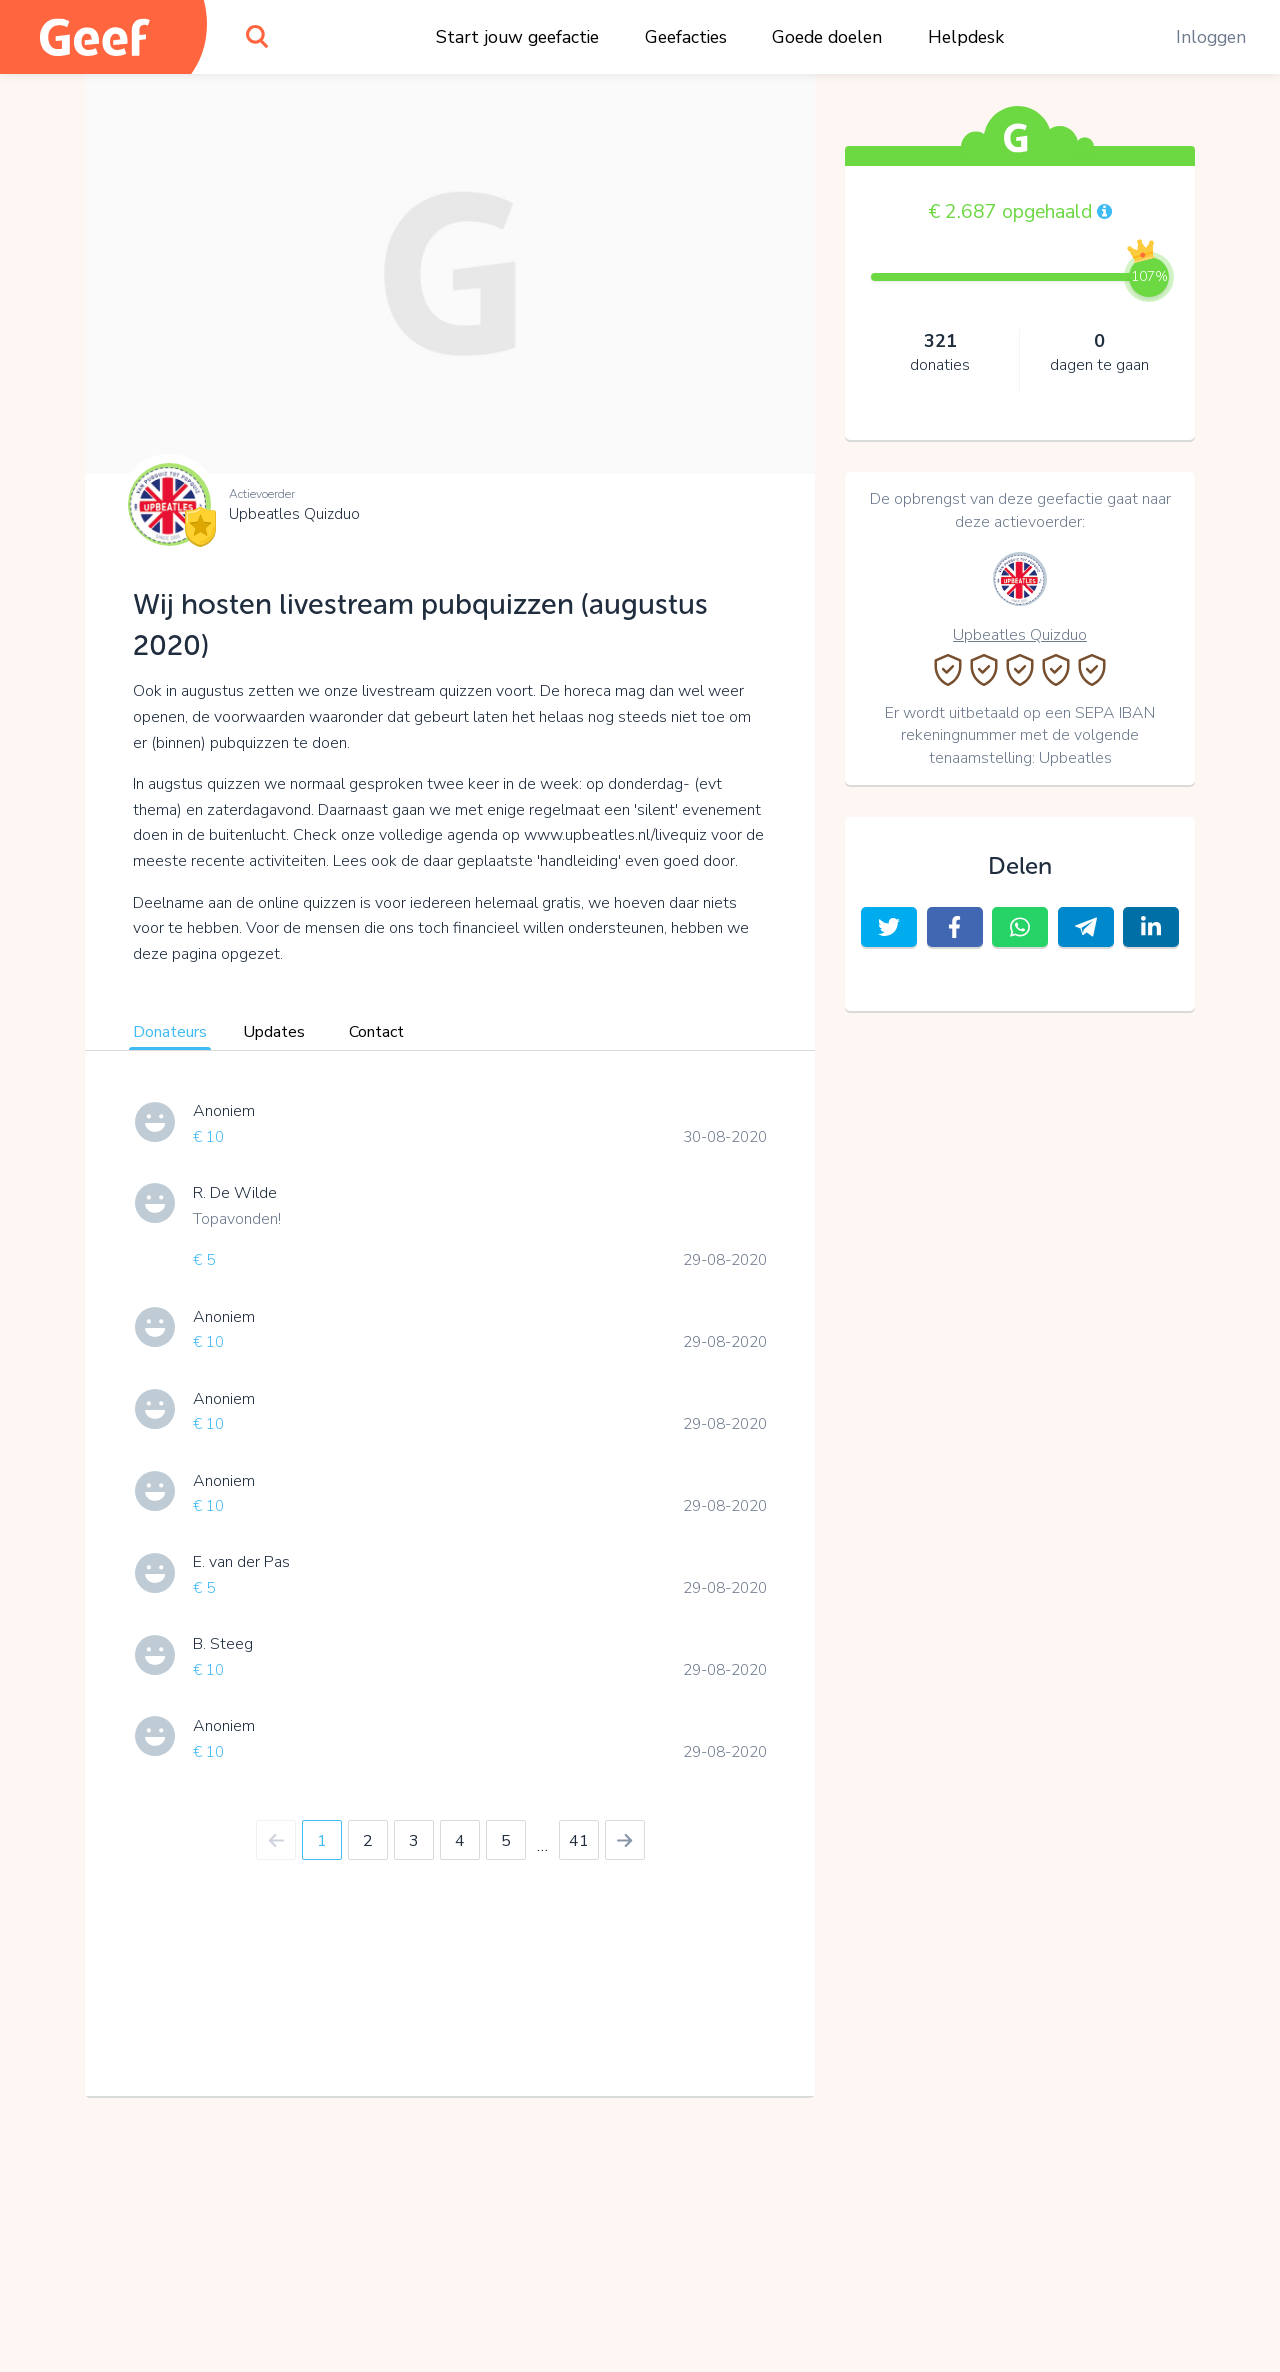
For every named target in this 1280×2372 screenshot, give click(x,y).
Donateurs (170, 1032)
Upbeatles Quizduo (294, 514)
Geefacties (686, 37)
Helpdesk (966, 37)
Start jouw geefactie (517, 37)
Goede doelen (827, 37)
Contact (376, 1032)
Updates (274, 1032)
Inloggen (1211, 37)
